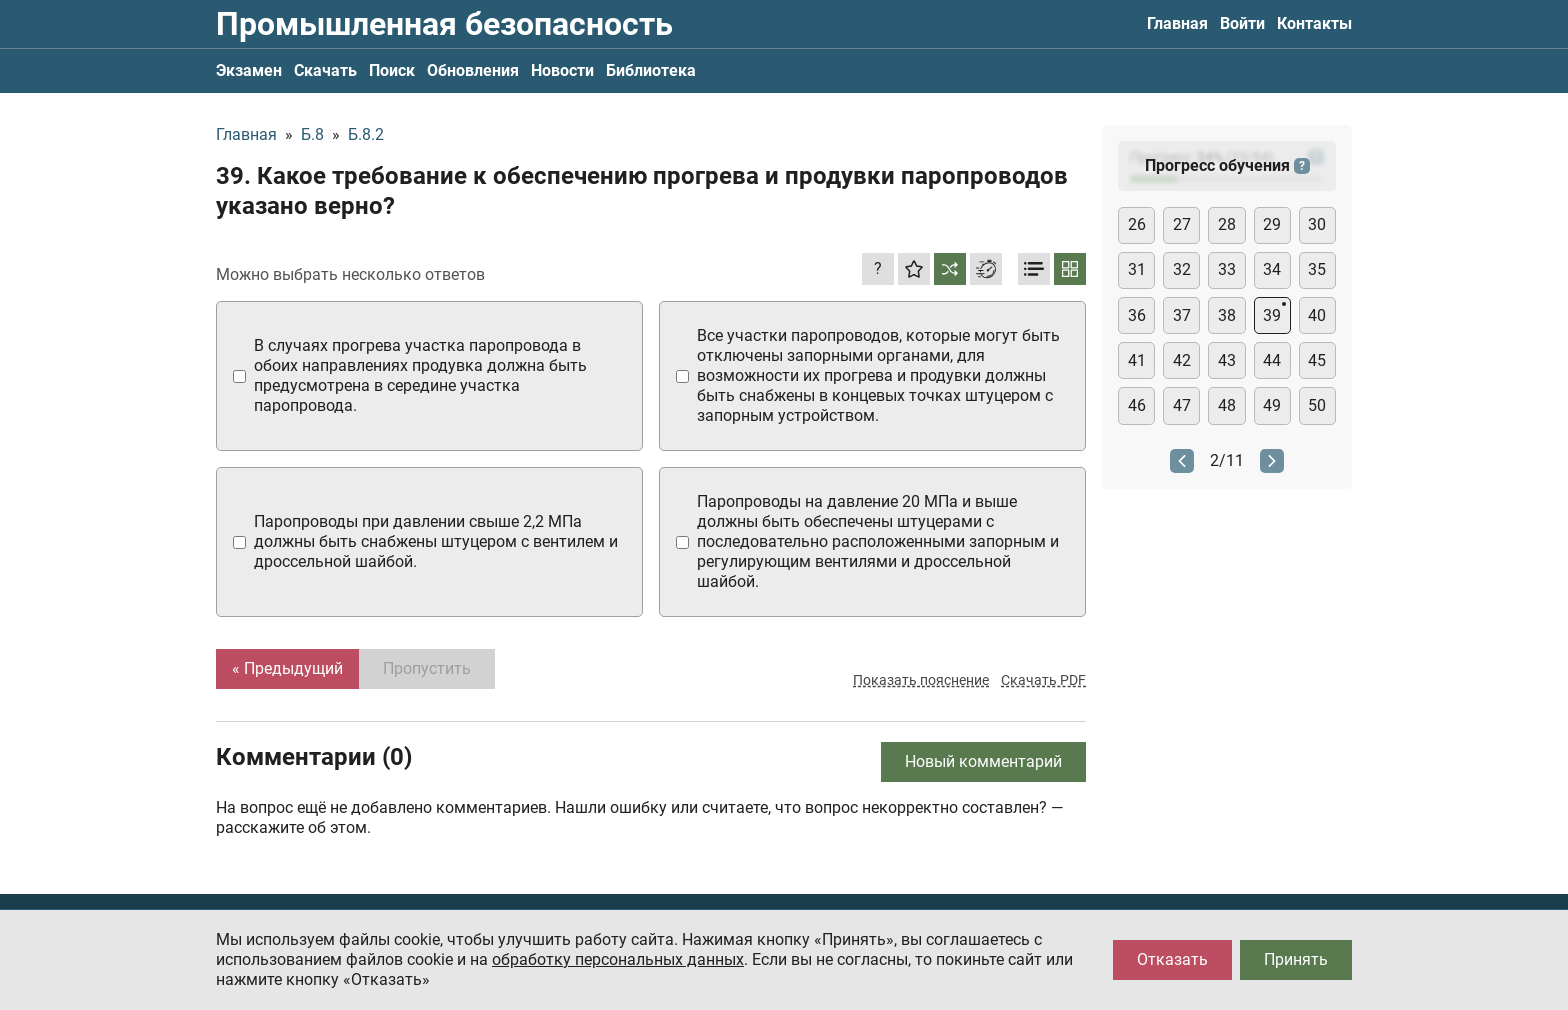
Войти (1242, 23)
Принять (1296, 959)
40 (1317, 315)
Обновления (473, 70)
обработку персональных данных (618, 959)
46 (1137, 405)
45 (1317, 360)
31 (1137, 269)
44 (1272, 360)
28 (1227, 224)
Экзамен (249, 70)
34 (1272, 269)
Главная (1177, 23)
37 (1182, 315)
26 (1137, 224)
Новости (562, 70)
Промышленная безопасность (444, 24)
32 (1182, 269)
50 (1317, 405)
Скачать (325, 70)
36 (1137, 315)
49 (1272, 405)
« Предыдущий (287, 668)
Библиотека (651, 70)
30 (1317, 224)
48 (1227, 405)
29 (1272, 224)
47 (1182, 405)
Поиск (392, 70)
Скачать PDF (1043, 680)
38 (1227, 315)
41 (1137, 360)
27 (1182, 224)
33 (1227, 269)
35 (1317, 269)
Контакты (1314, 23)
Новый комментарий (983, 761)
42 (1182, 360)
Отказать (1172, 959)
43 (1227, 360)
